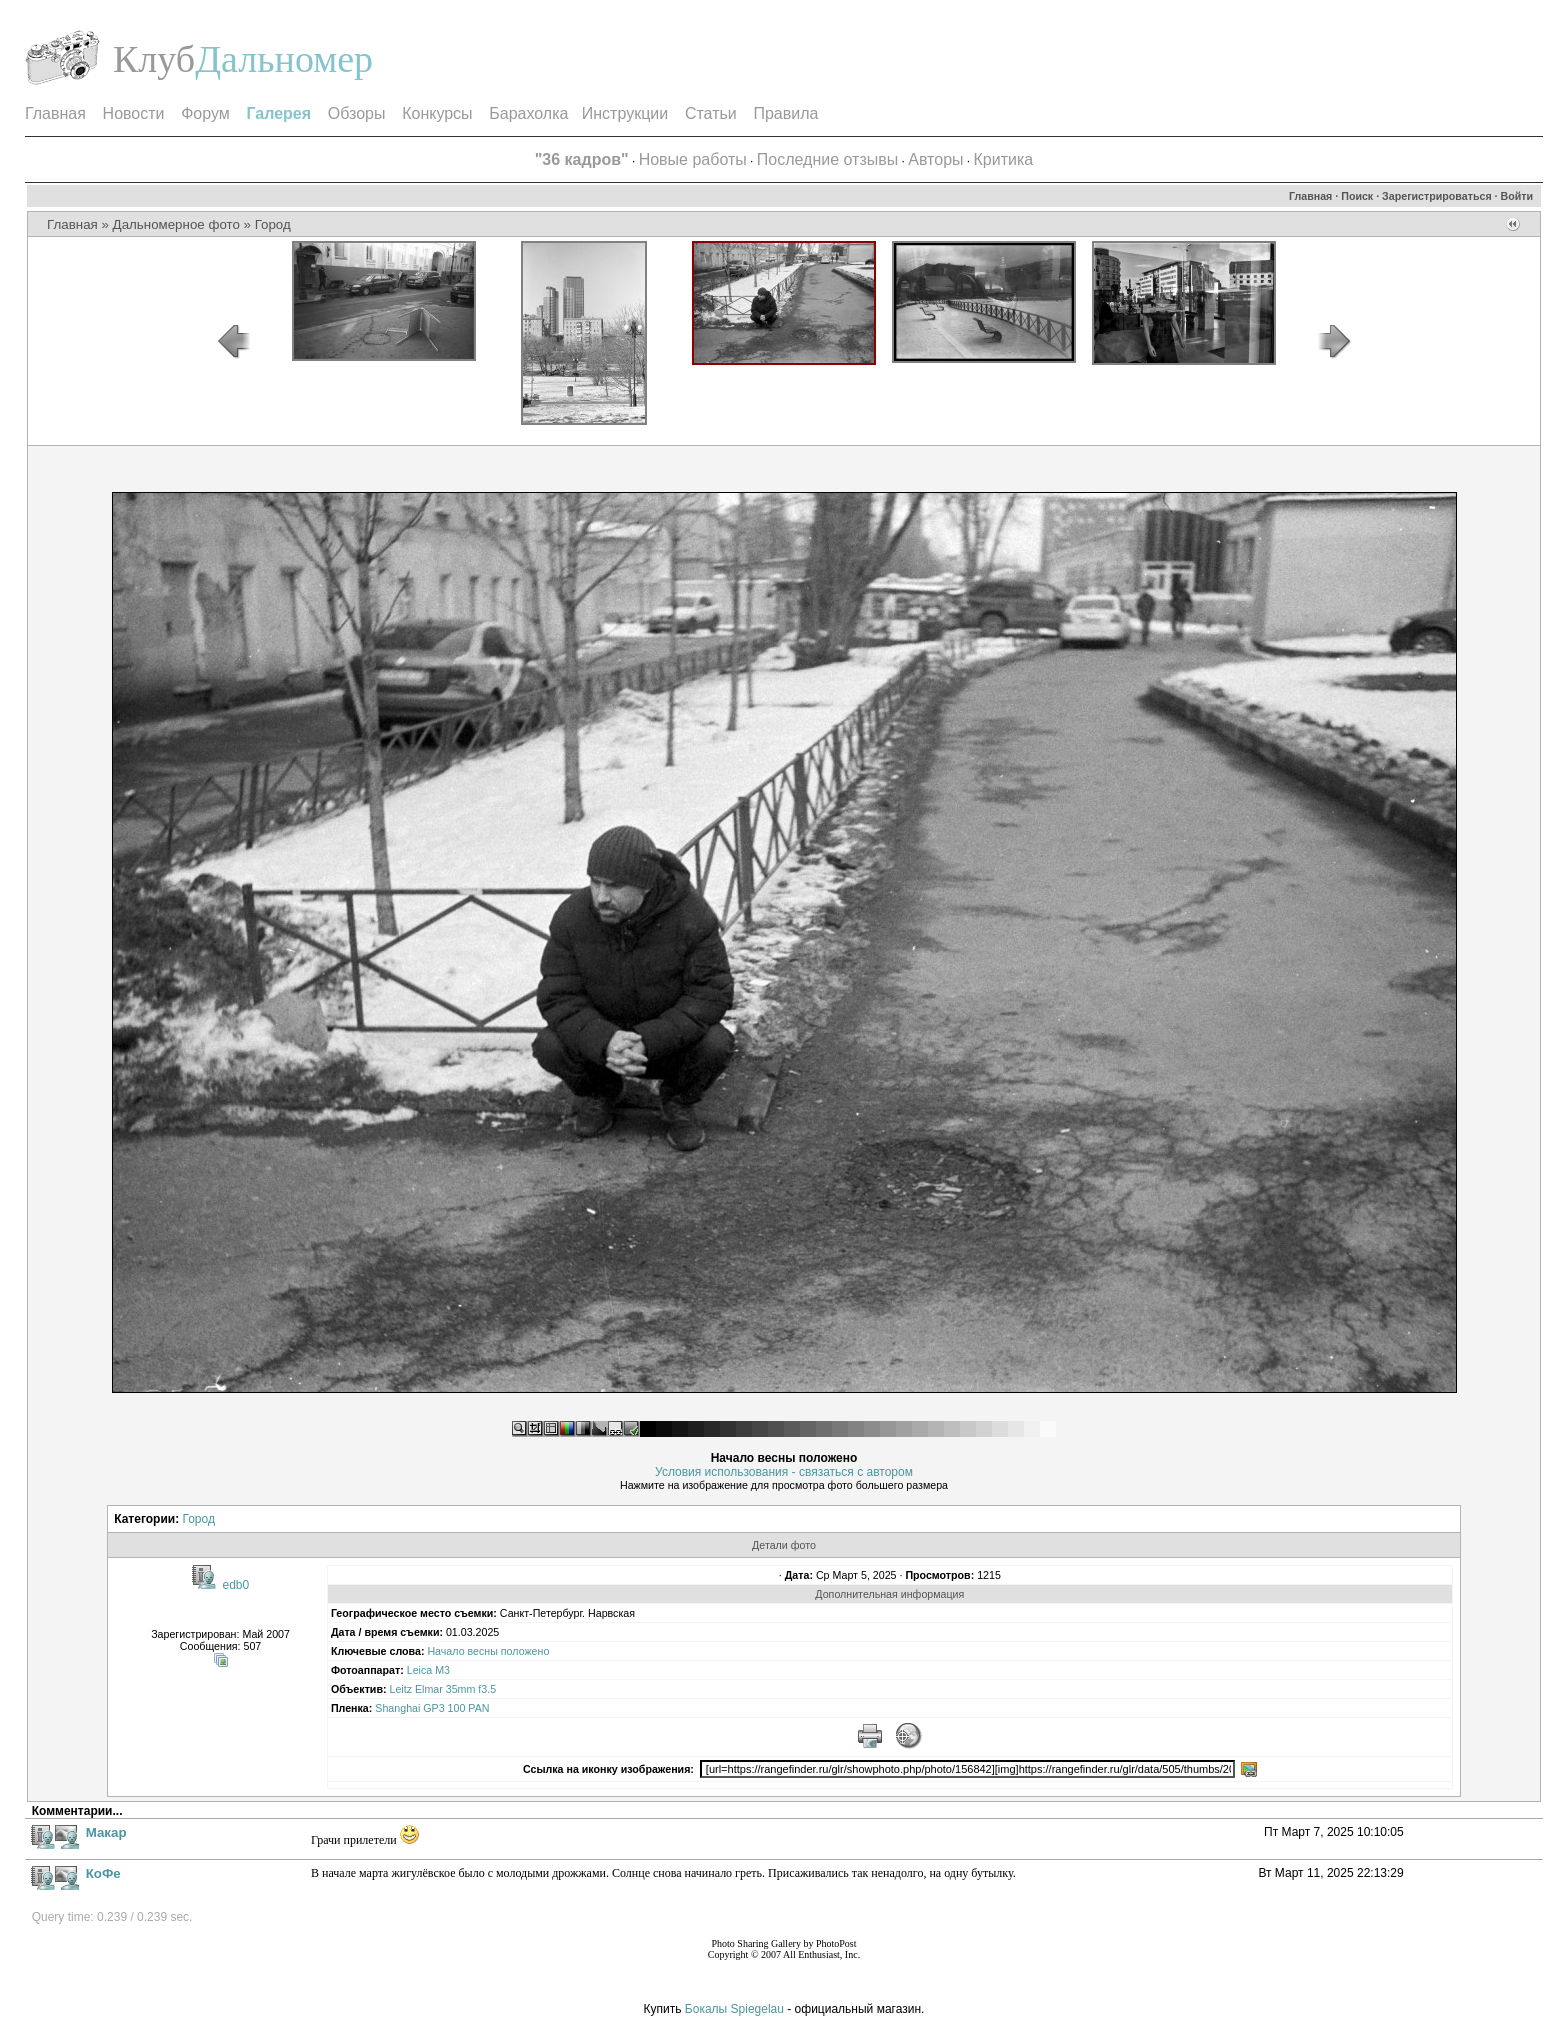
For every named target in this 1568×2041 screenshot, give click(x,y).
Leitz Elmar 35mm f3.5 (442, 1689)
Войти (1517, 196)
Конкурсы (437, 113)
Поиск (1357, 196)
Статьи (711, 113)
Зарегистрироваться (1437, 196)
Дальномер (284, 59)
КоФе (103, 1873)
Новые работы (693, 159)
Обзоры (357, 113)
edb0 (236, 1585)
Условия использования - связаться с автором (784, 1472)
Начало (445, 1651)
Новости (134, 113)
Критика (1004, 159)
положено (525, 1651)
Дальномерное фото (176, 224)
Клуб (154, 59)
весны (483, 1651)
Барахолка (528, 113)
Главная (55, 113)
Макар (106, 1832)
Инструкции (625, 113)
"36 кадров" (582, 159)
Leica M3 (428, 1670)
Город (273, 224)
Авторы (935, 159)
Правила (785, 113)
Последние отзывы (827, 159)
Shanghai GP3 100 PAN (432, 1708)
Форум (205, 113)
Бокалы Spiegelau (736, 2009)
